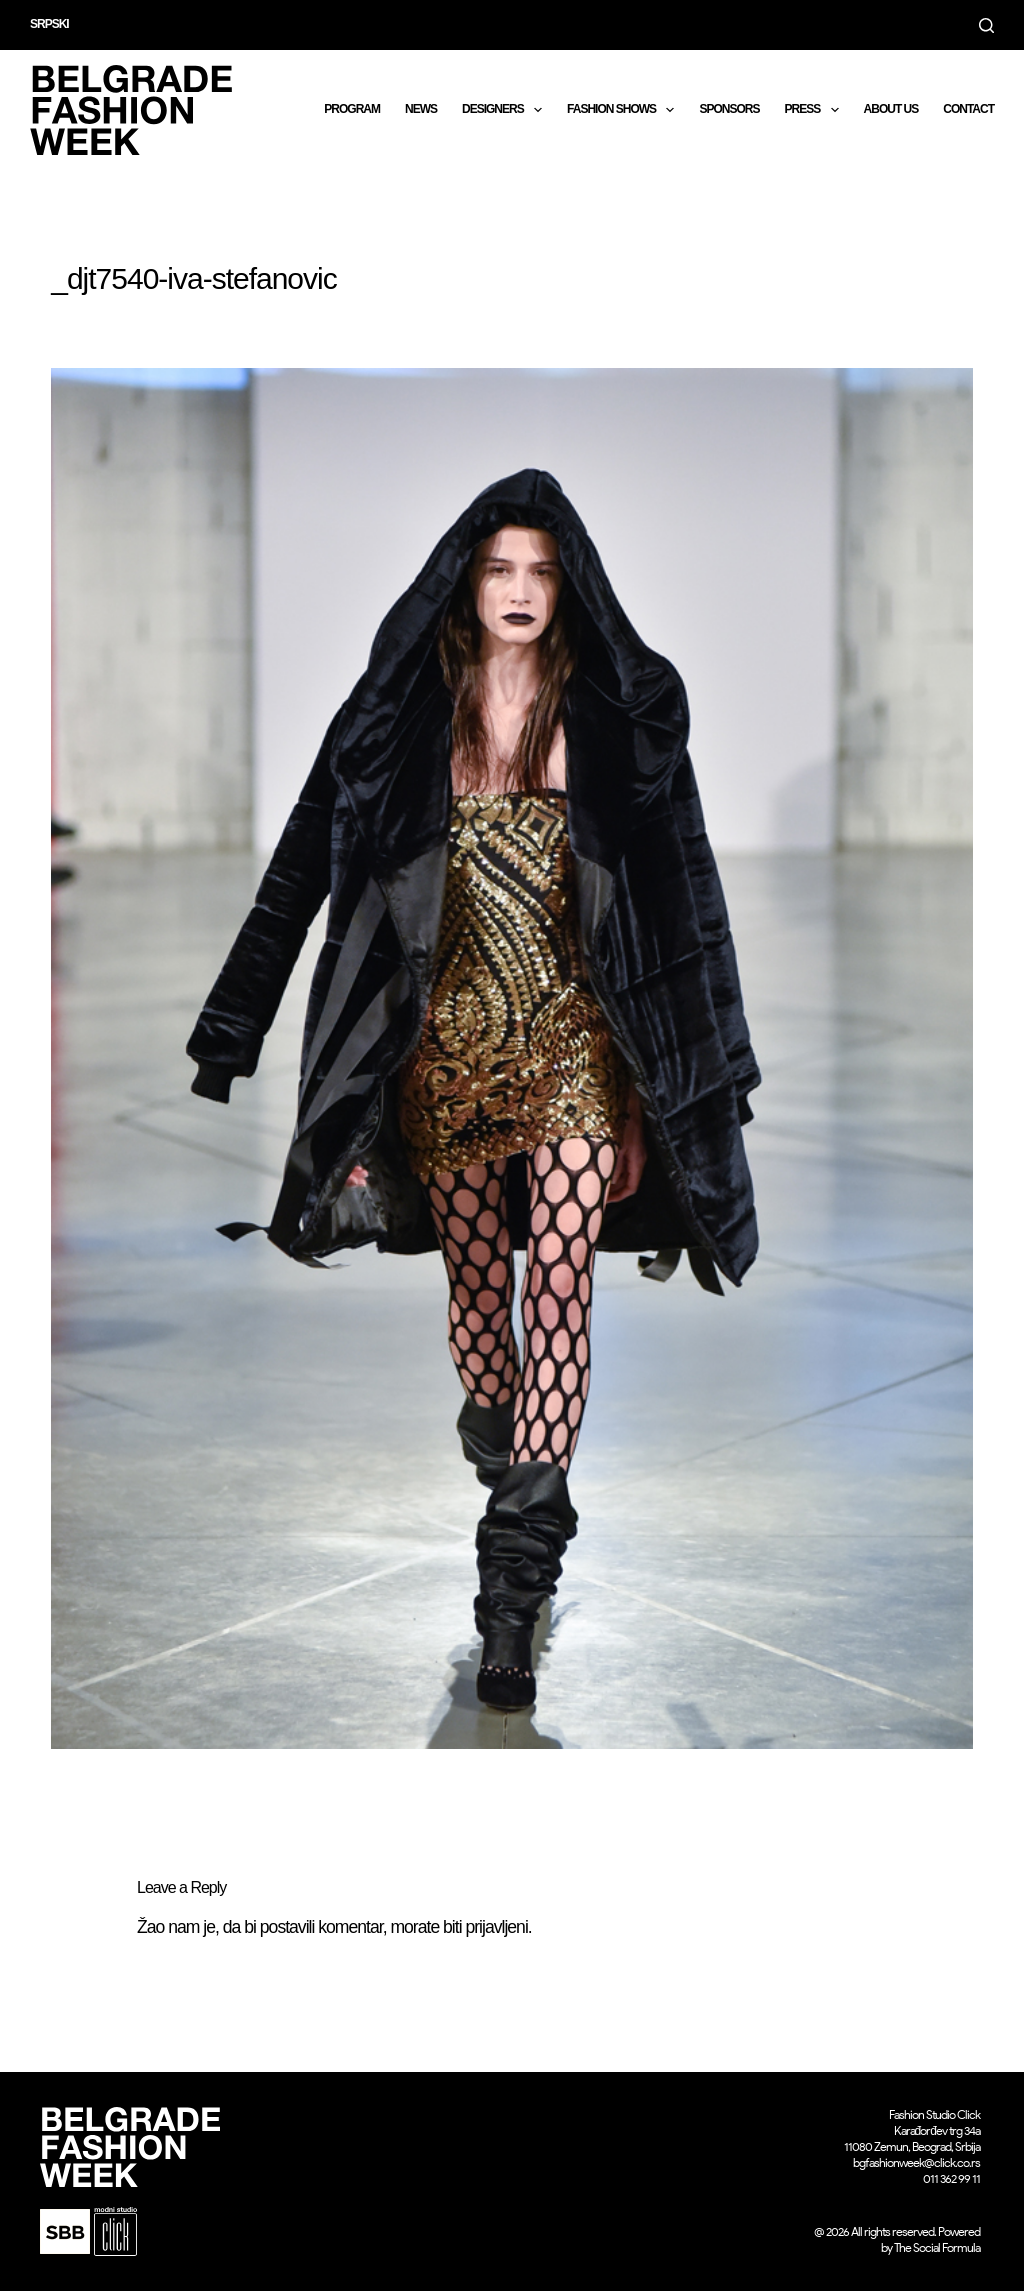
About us (891, 109)
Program (352, 109)
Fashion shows (624, 110)
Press (815, 110)
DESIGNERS (506, 110)
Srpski (49, 24)
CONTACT (968, 109)
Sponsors (729, 109)
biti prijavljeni (485, 1927)
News (421, 109)
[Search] (986, 25)
